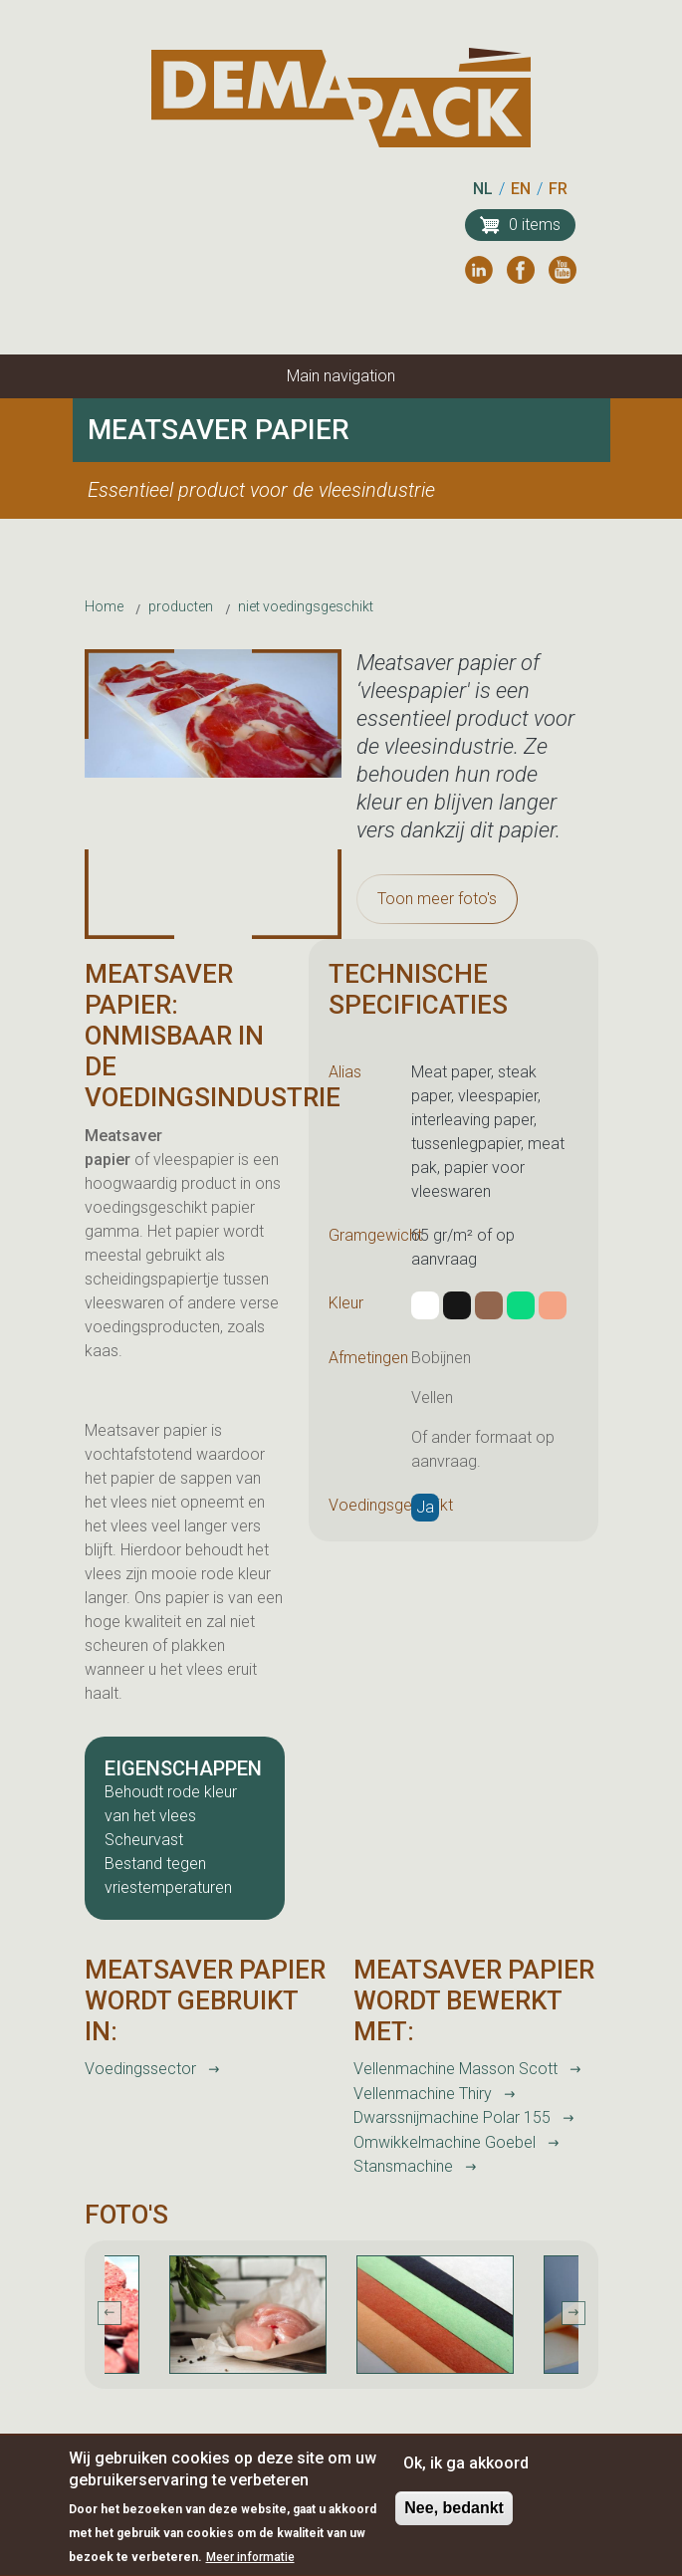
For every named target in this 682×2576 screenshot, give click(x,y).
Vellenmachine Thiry (422, 2093)
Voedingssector (140, 2068)
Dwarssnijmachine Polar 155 (452, 2117)
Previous (109, 2313)
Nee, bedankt (454, 2518)
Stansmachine (403, 2166)
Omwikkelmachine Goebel (444, 2142)
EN (521, 188)
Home (104, 606)
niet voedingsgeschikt (305, 606)
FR (558, 188)
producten (180, 606)
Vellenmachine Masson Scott (455, 2068)
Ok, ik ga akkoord (466, 2473)
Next (573, 2313)
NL (483, 188)
